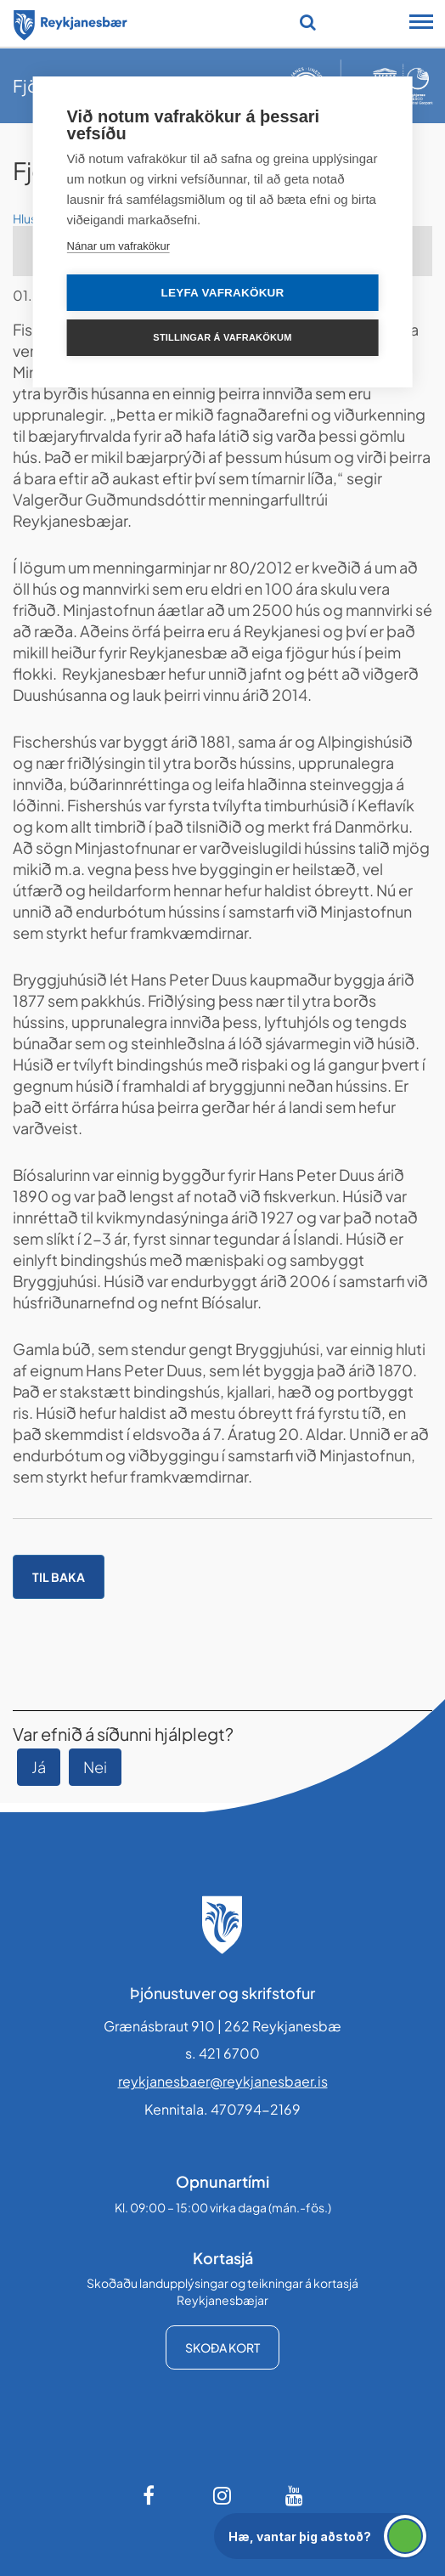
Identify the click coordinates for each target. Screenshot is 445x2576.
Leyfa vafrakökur (222, 292)
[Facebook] (150, 2495)
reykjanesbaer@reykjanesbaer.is (223, 2081)
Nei (95, 1767)
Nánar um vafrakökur (118, 246)
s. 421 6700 (222, 2053)
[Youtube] (294, 2495)
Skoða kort (222, 2347)
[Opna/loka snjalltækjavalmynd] (421, 24)
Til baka (58, 1577)
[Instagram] (222, 2495)
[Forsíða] (70, 22)
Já (38, 1767)
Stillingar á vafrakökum (222, 337)
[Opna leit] (308, 22)
